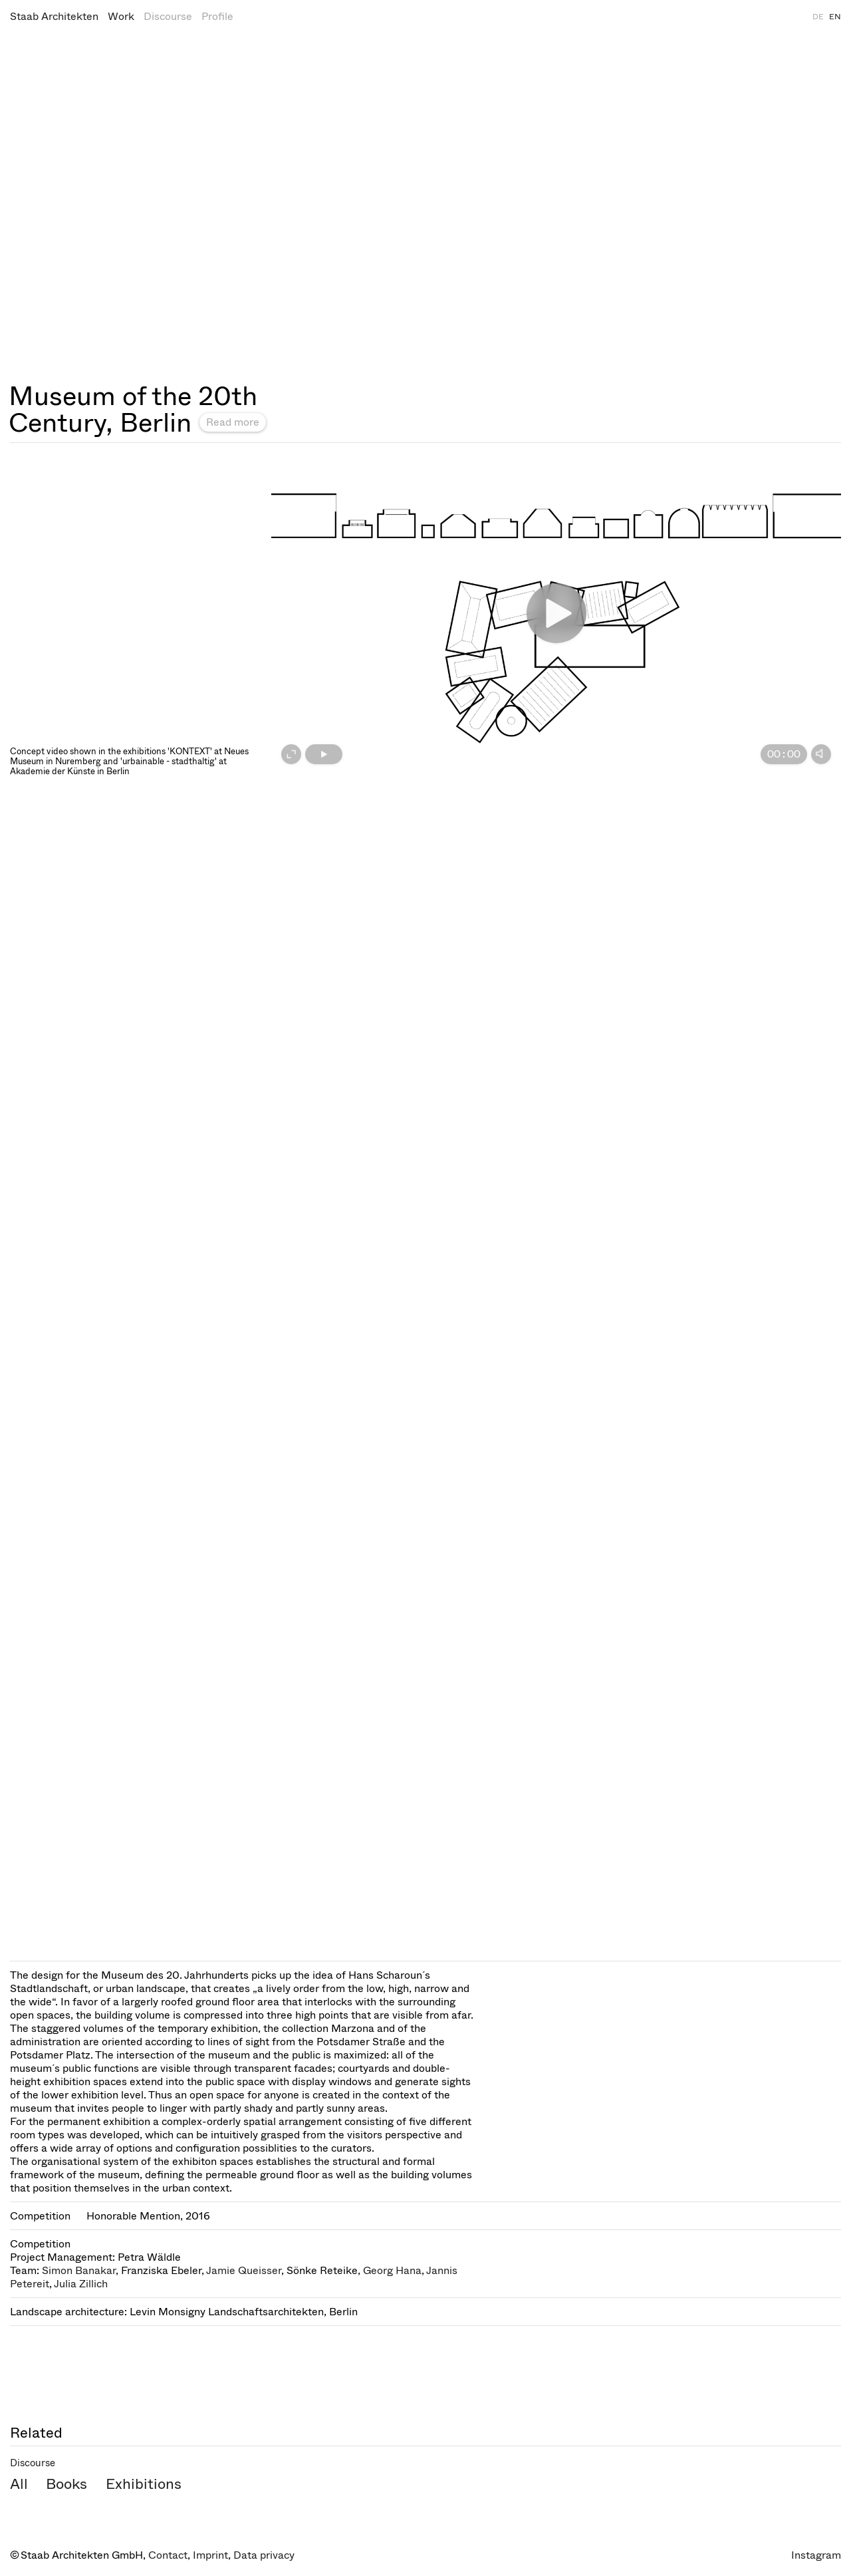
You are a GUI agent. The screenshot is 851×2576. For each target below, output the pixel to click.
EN (835, 17)
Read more (232, 422)
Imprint (210, 2555)
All (19, 2484)
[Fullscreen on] (291, 754)
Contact (167, 2555)
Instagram (816, 2555)
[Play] (323, 754)
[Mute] (821, 754)
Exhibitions (144, 2484)
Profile (217, 16)
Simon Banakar (79, 2270)
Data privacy (264, 2555)
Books (66, 2484)
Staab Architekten (54, 16)
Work (121, 16)
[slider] (551, 754)
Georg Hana (392, 2270)
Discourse (168, 16)
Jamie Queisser (243, 2270)
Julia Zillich (81, 2283)
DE (818, 17)
